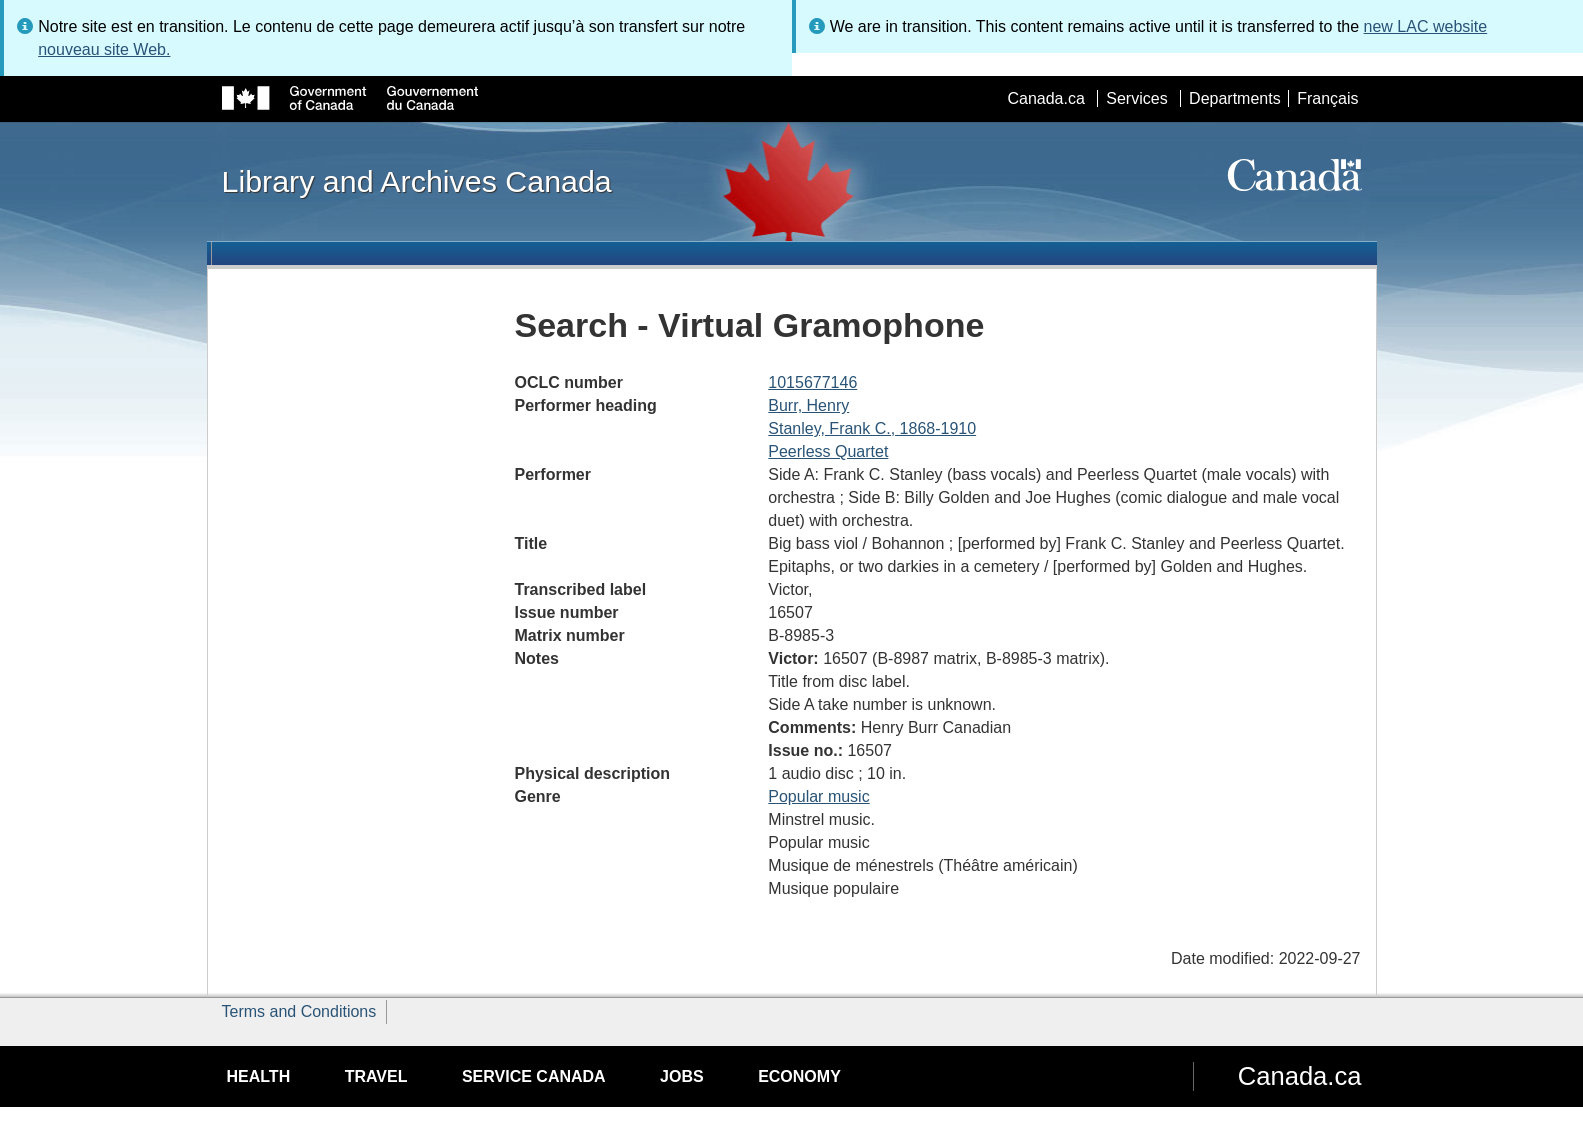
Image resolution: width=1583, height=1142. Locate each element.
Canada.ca (1045, 98)
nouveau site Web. (104, 49)
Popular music (818, 796)
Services (1136, 98)
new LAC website (1426, 26)
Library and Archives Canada (417, 181)
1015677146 (812, 382)
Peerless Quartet (828, 451)
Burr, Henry (808, 405)
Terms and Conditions (299, 1011)
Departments (1235, 98)
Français (1327, 98)
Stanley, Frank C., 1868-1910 (872, 428)
